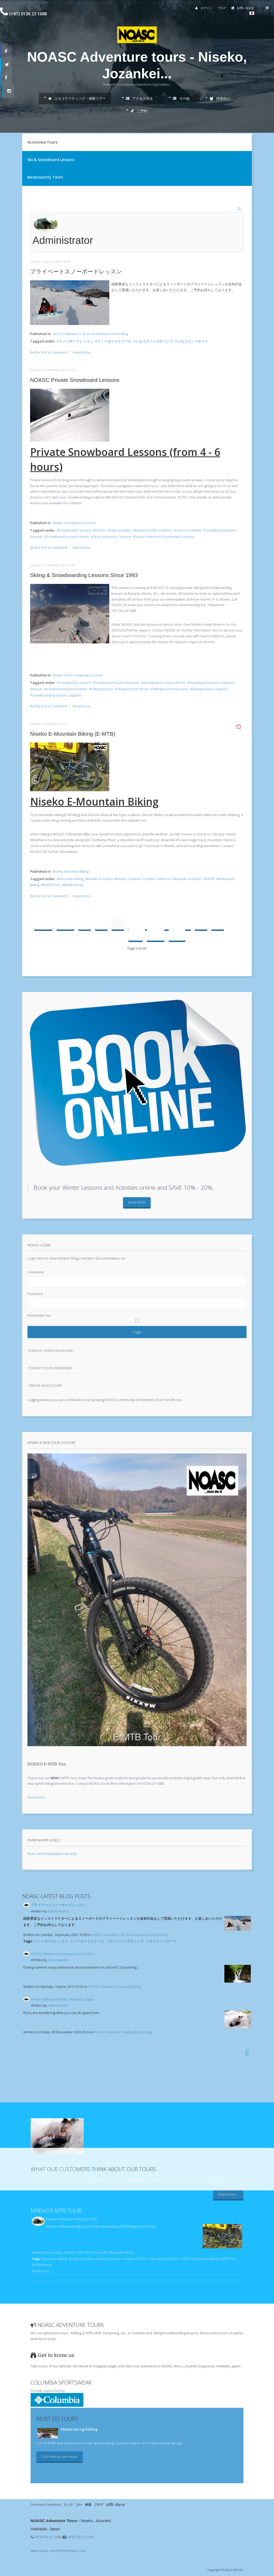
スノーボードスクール (114, 341)
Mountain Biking (71, 878)
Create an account (45, 1385)
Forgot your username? (50, 1368)
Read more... (83, 352)
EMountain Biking (204, 2258)
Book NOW (136, 1202)
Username (35, 1272)
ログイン (204, 8)
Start (43, 924)
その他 (181, 98)
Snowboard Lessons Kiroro (68, 536)
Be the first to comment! (49, 352)
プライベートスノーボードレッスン (76, 271)
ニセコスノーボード (192, 341)
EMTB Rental (73, 884)
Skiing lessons (102, 689)
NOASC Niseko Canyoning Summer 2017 (62, 1953)
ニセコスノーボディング (154, 341)
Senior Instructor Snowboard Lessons (164, 536)
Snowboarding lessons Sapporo (57, 695)
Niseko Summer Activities (136, 878)
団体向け (220, 98)
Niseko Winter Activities (153, 530)
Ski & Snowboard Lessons (50, 159)
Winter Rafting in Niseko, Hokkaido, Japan (62, 1999)
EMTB (210, 878)
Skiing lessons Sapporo (210, 689)
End (177, 935)
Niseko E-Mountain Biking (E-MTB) (72, 734)
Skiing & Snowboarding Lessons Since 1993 (84, 575)
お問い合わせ (243, 8)
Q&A (79, 2504)
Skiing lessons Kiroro (133, 689)
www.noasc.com (43, 2550)
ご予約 (139, 110)
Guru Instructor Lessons (112, 536)
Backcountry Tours (45, 177)
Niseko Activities (100, 878)
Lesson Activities (188, 530)
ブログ (222, 8)
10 (135, 935)
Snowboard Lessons (75, 530)
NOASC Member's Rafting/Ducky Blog (123, 2032)
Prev (65, 924)
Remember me (39, 1315)
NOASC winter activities (113, 530)
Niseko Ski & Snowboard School (78, 675)
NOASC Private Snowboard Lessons (75, 380)
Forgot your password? (51, 1350)
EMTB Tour (51, 884)
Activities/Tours (42, 142)
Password (34, 1293)
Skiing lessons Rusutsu (170, 689)
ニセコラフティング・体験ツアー (77, 98)
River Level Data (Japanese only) (52, 1853)
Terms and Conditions (46, 2504)
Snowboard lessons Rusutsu (117, 682)
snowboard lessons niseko (66, 689)
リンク (68, 2504)
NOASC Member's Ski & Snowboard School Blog (90, 333)
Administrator (58, 1911)
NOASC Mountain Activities (181, 878)
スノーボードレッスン (76, 341)
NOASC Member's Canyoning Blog (114, 1986)
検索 (88, 2504)
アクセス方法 (139, 98)
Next (155, 935)
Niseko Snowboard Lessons (74, 522)
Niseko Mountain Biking (71, 871)
